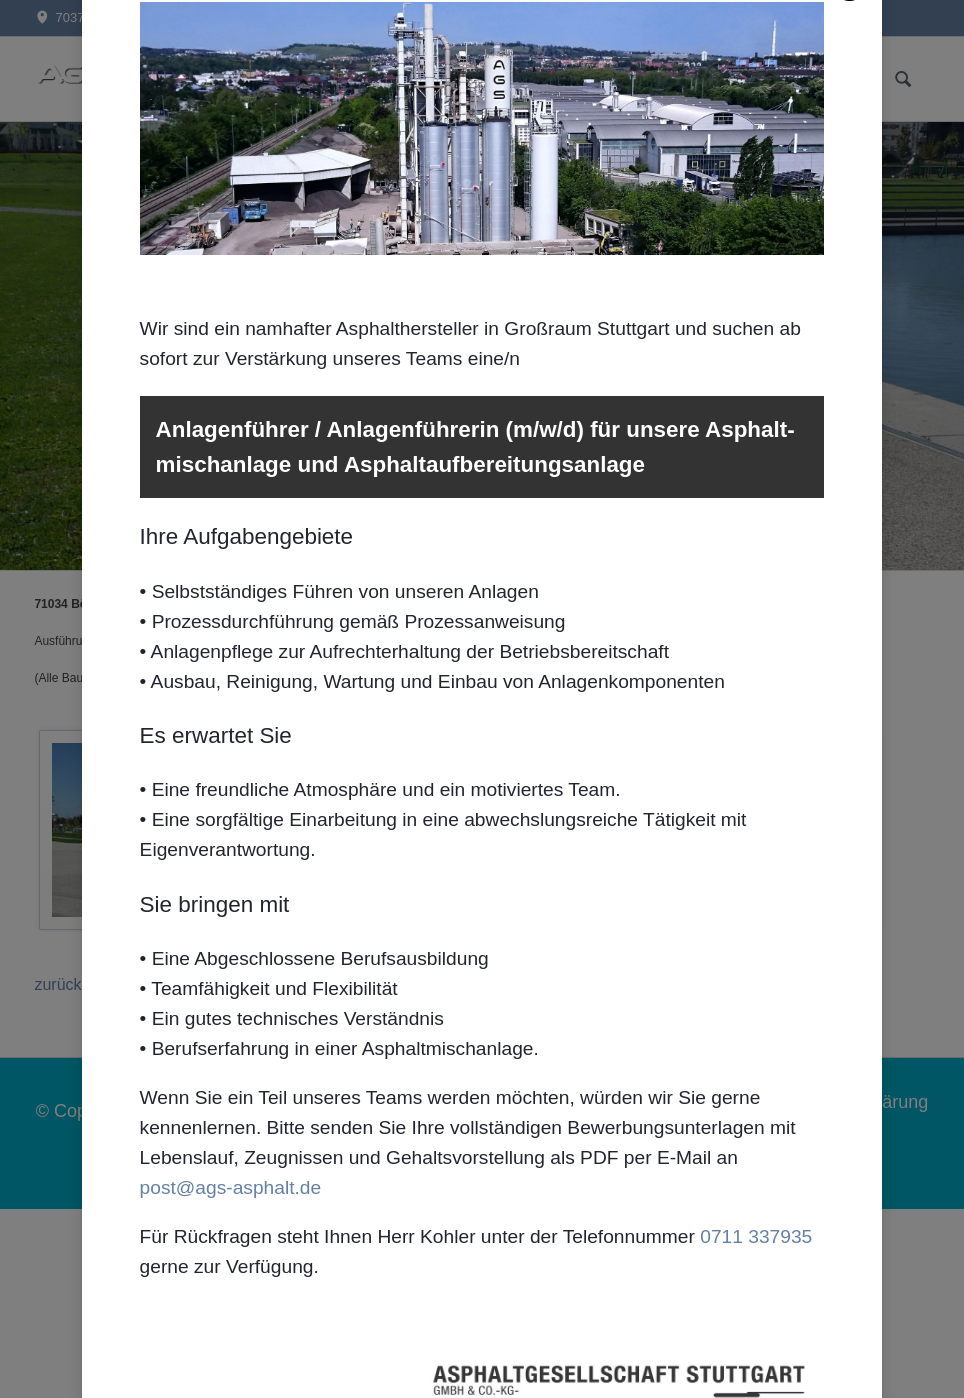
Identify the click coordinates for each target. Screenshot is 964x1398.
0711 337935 (756, 1245)
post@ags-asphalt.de (231, 1196)
